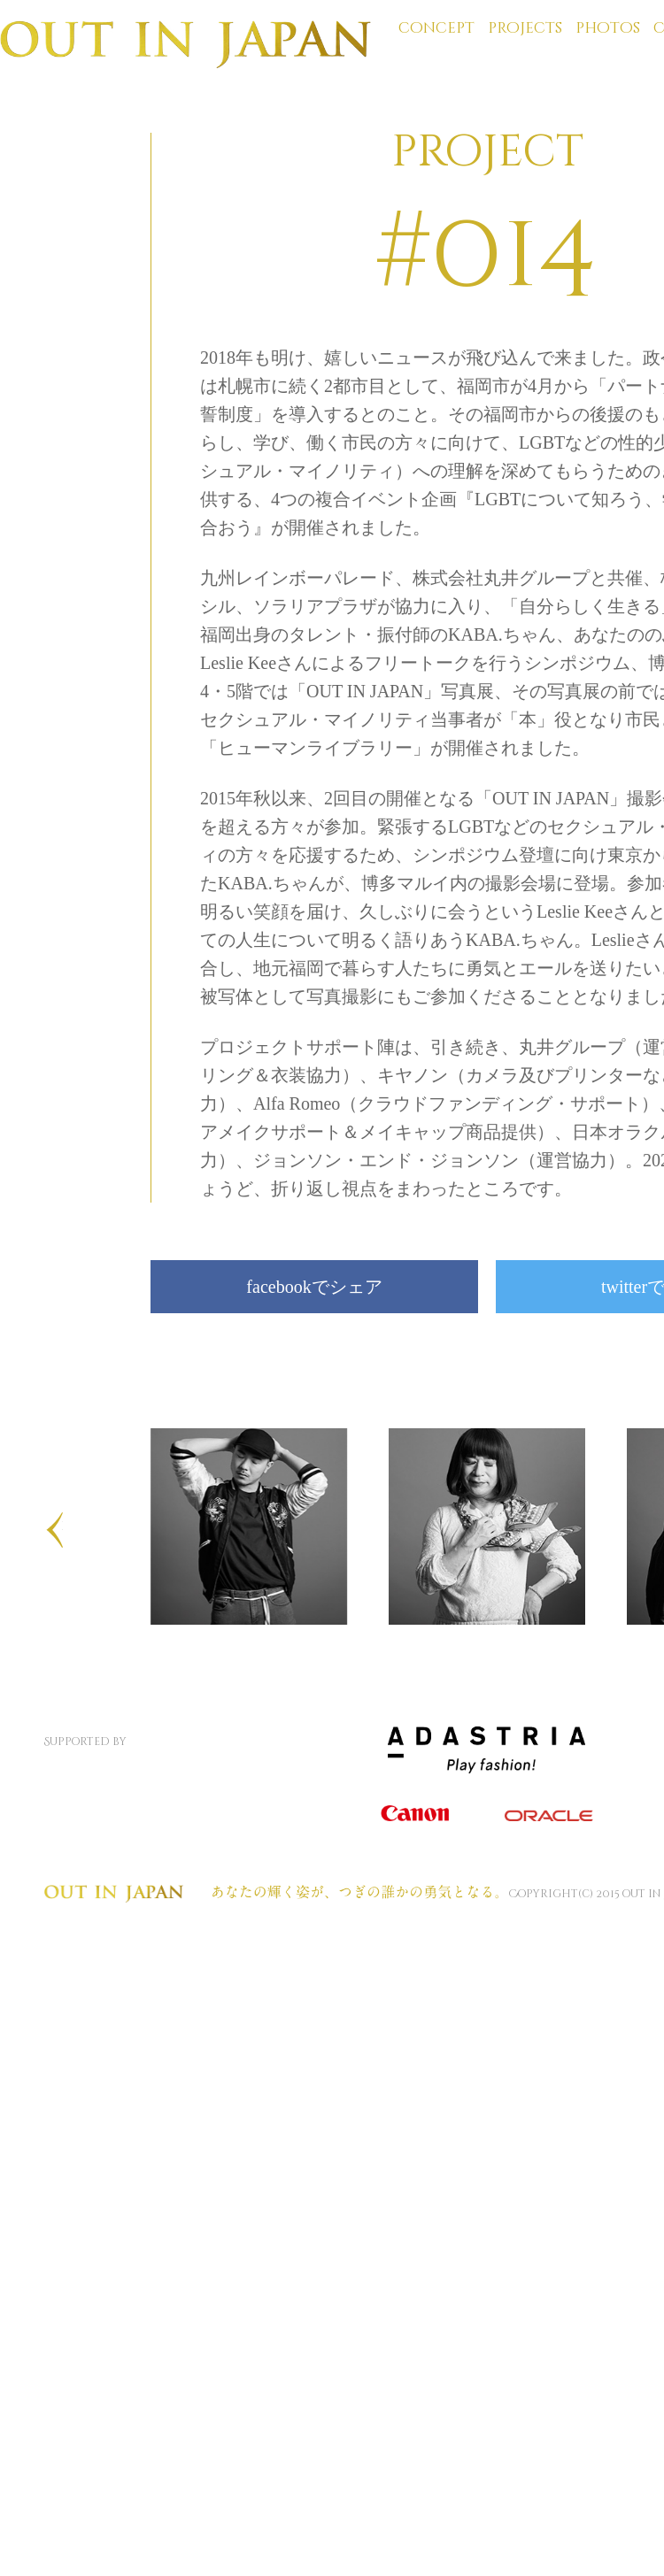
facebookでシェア (314, 1286)
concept (436, 28)
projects (525, 28)
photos (607, 28)
